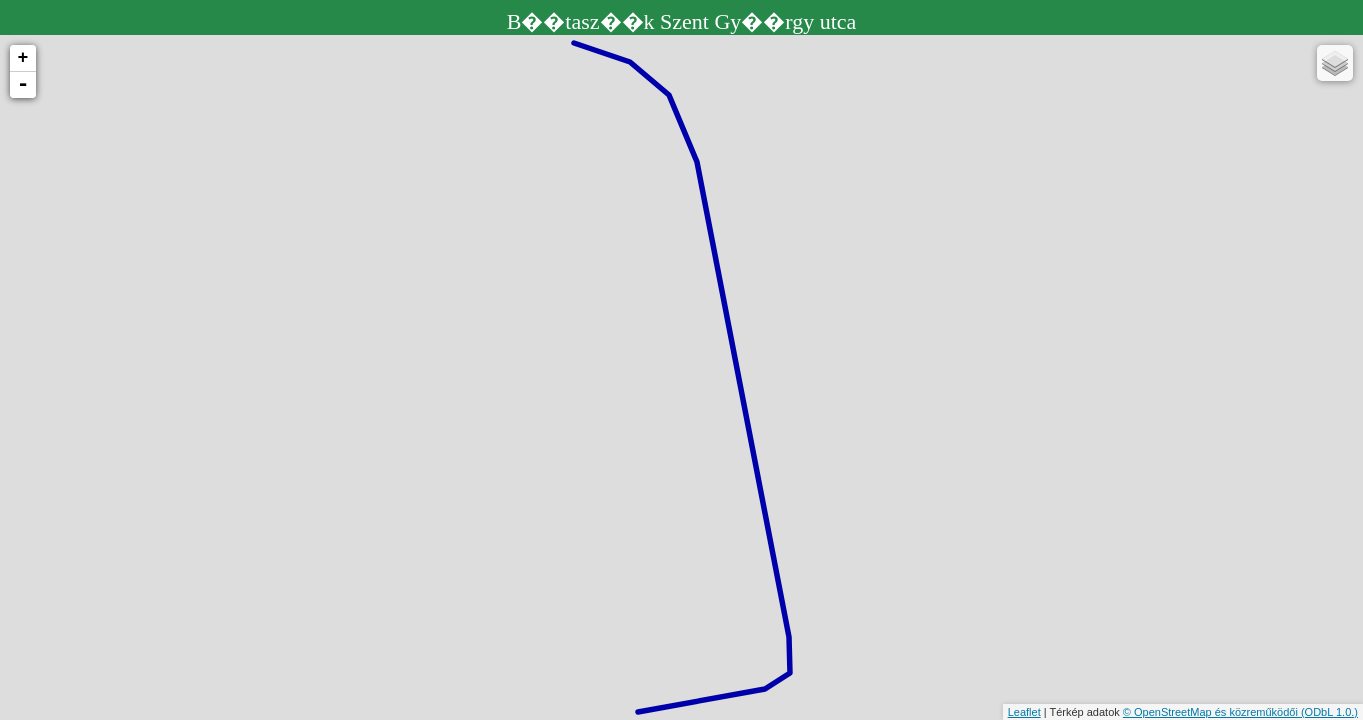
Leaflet (1024, 712)
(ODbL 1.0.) (1329, 712)
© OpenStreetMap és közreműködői (1212, 712)
